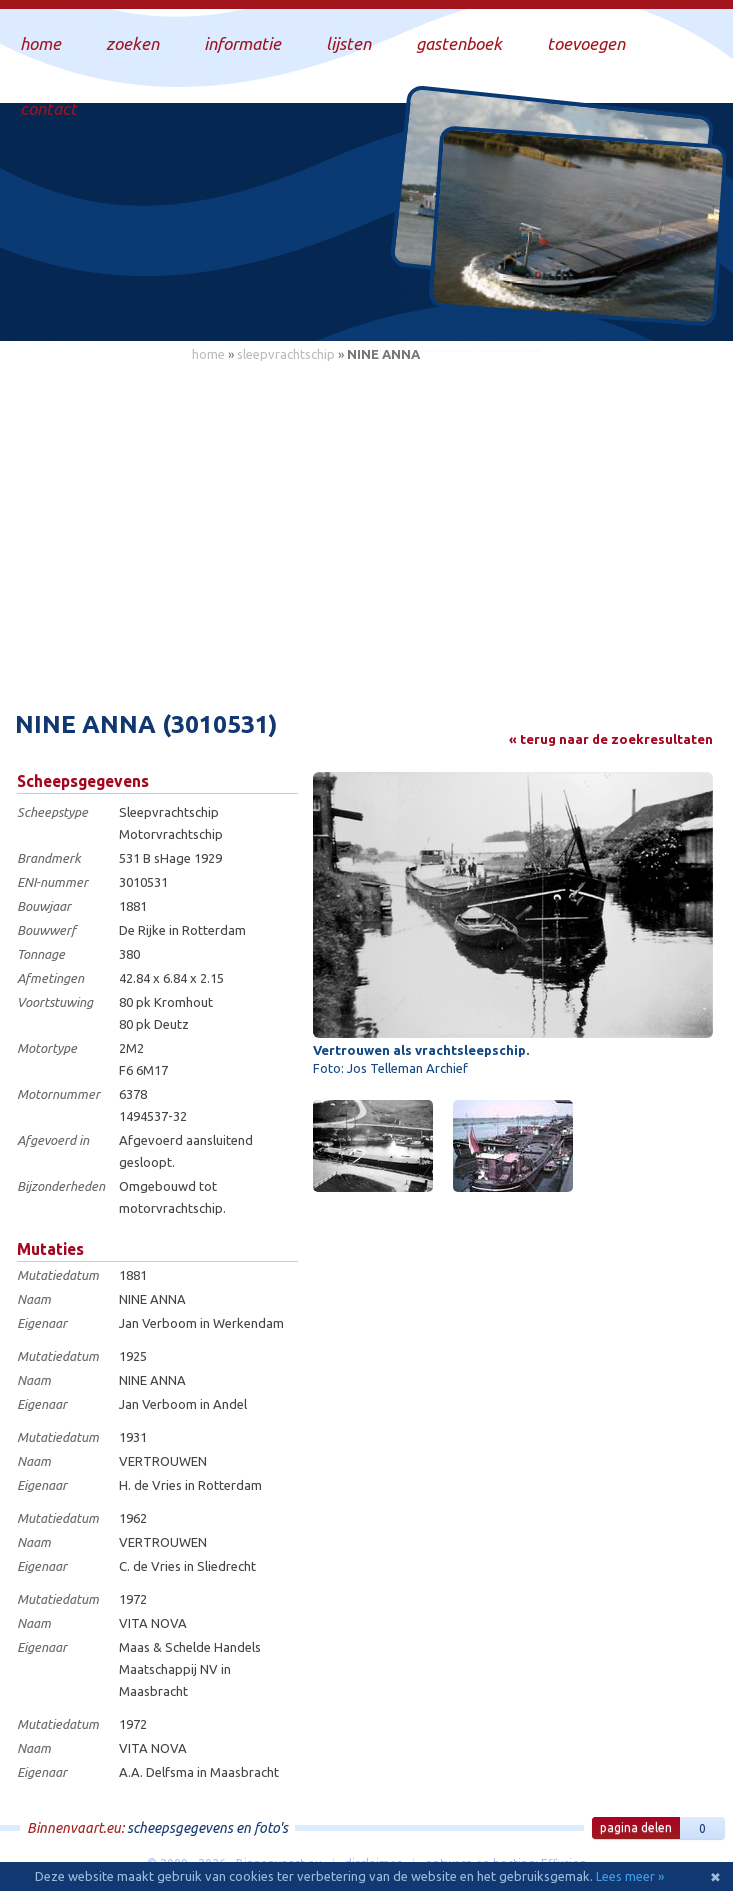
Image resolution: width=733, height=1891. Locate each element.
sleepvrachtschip (286, 354)
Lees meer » (630, 1876)
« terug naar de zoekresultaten (611, 739)
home (208, 354)
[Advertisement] (366, 525)
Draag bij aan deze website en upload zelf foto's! (547, 304)
